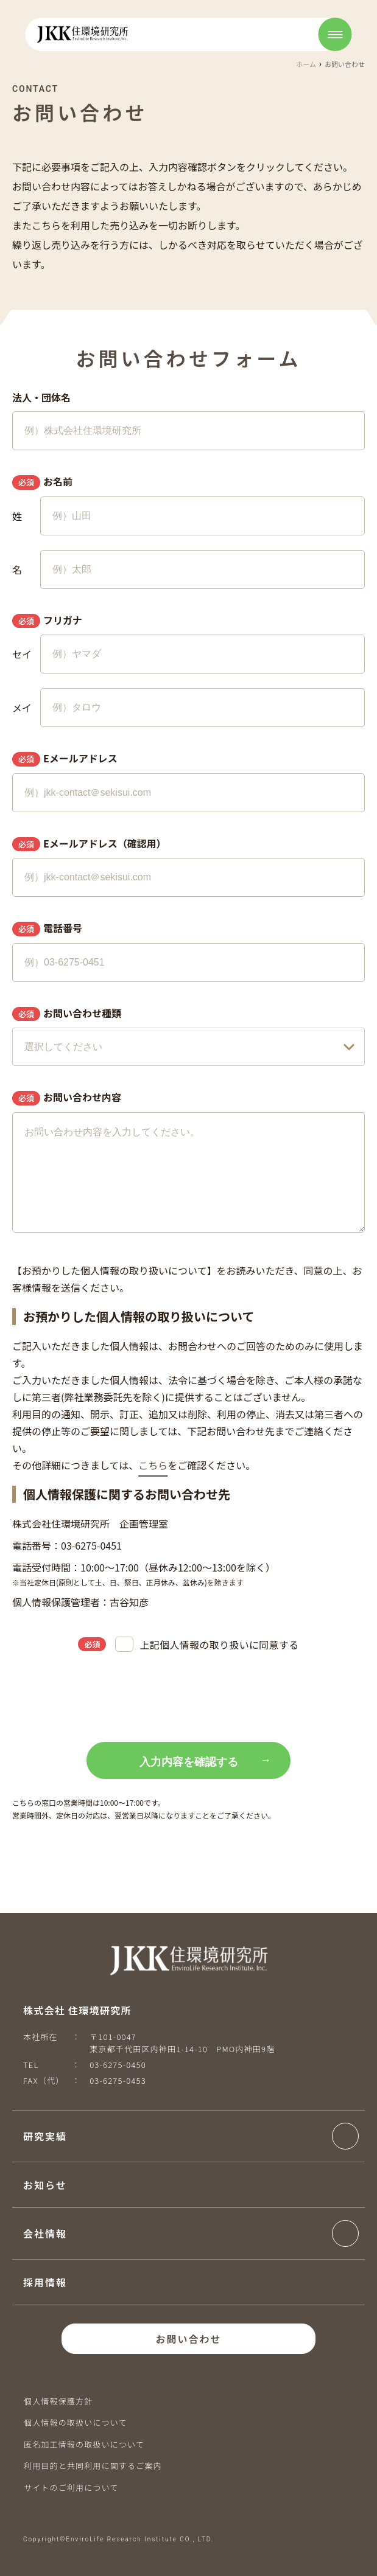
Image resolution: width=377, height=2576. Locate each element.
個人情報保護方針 (58, 2401)
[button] (191, 2136)
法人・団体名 (41, 397)
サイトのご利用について (71, 2487)
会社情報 (45, 2233)
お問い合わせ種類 (66, 1014)
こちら (152, 1465)
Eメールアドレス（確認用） (89, 844)
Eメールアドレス (65, 759)
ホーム (306, 64)
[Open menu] (335, 34)
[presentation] (188, 1698)
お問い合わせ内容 (66, 1097)
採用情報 (45, 2282)
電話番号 (47, 928)
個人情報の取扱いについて (75, 2422)
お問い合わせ (188, 2338)
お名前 (42, 482)
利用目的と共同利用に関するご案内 (93, 2465)
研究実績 (45, 2136)
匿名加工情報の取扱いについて (84, 2444)
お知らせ (45, 2184)
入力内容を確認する (188, 1762)
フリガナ (47, 620)
